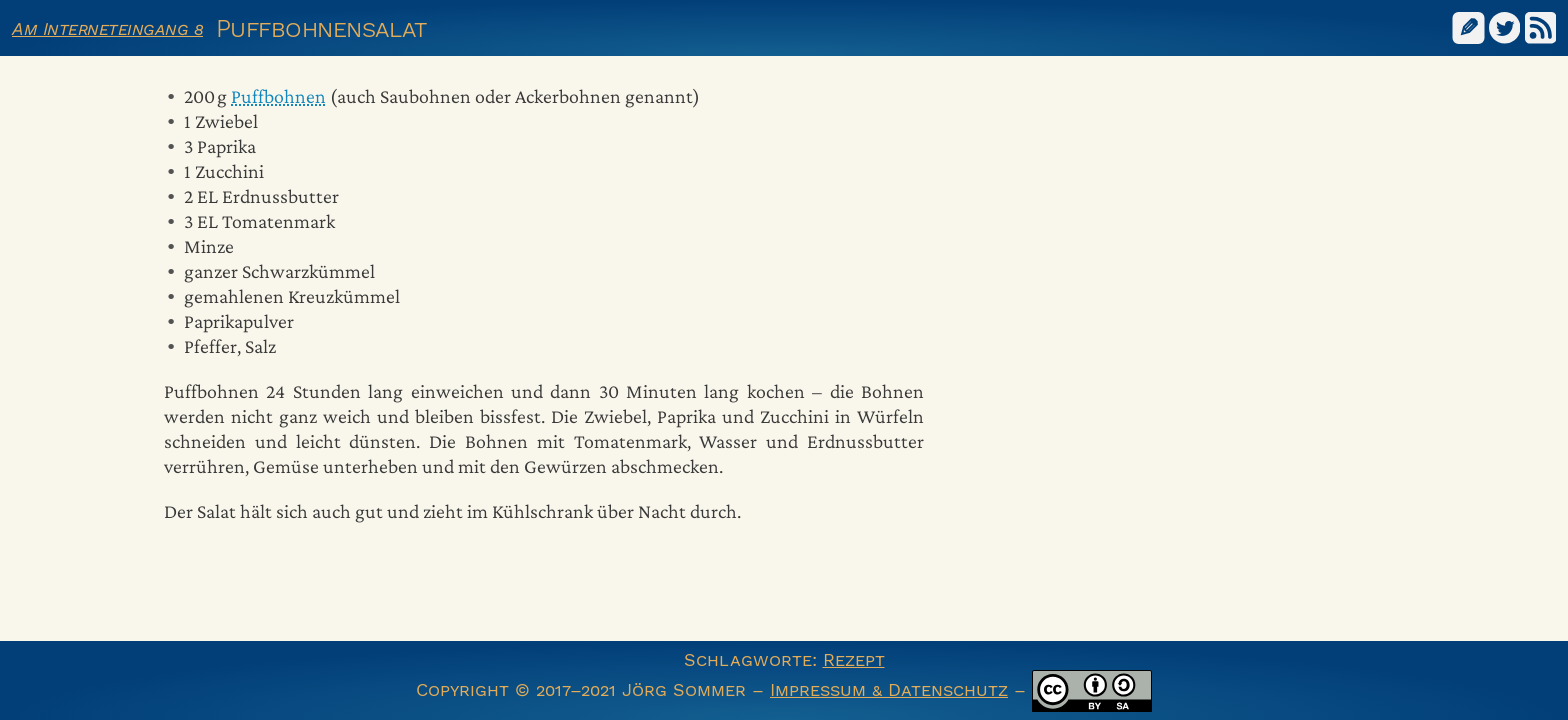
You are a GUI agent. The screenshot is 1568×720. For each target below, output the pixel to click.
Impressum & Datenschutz (889, 689)
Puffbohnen (278, 96)
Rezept (854, 659)
